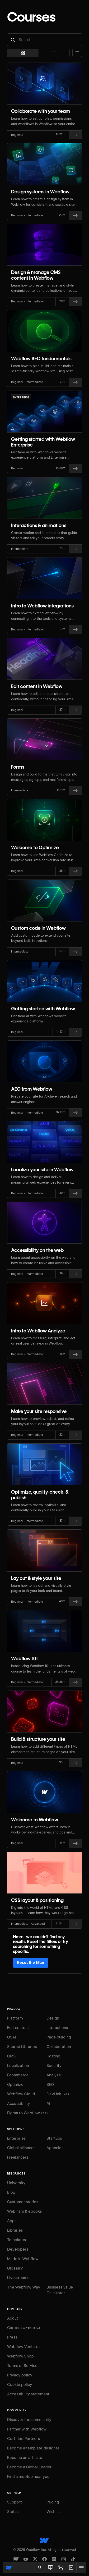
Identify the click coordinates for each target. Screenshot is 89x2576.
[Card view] (22, 53)
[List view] (53, 53)
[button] (77, 53)
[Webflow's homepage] (44, 2540)
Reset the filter (30, 1962)
